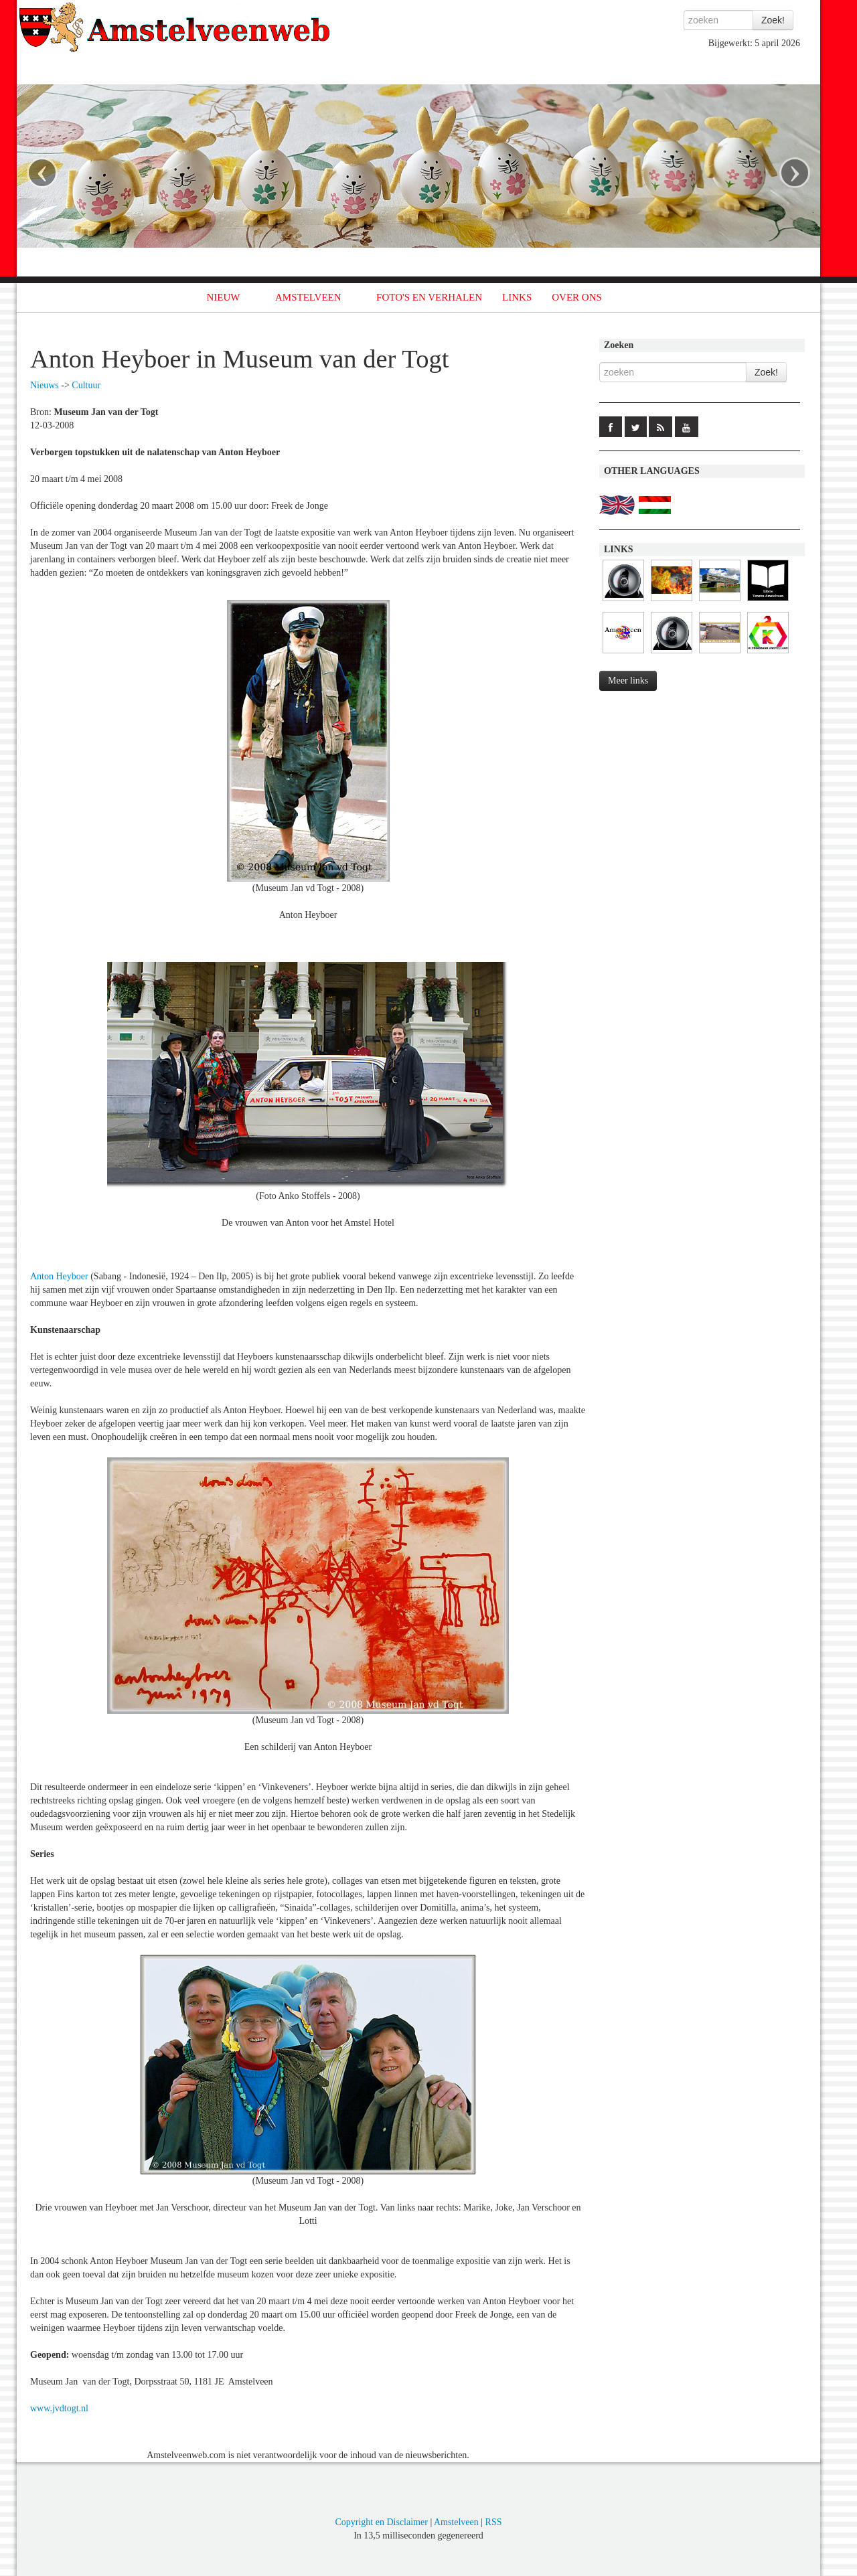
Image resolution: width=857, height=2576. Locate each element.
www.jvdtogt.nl (59, 2408)
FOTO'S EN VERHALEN (429, 297)
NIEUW (223, 297)
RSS (493, 2522)
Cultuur (86, 385)
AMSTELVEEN (308, 297)
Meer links (628, 680)
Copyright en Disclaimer (381, 2522)
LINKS (517, 297)
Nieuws (44, 385)
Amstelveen (456, 2522)
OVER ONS (577, 297)
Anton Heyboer (59, 1276)
